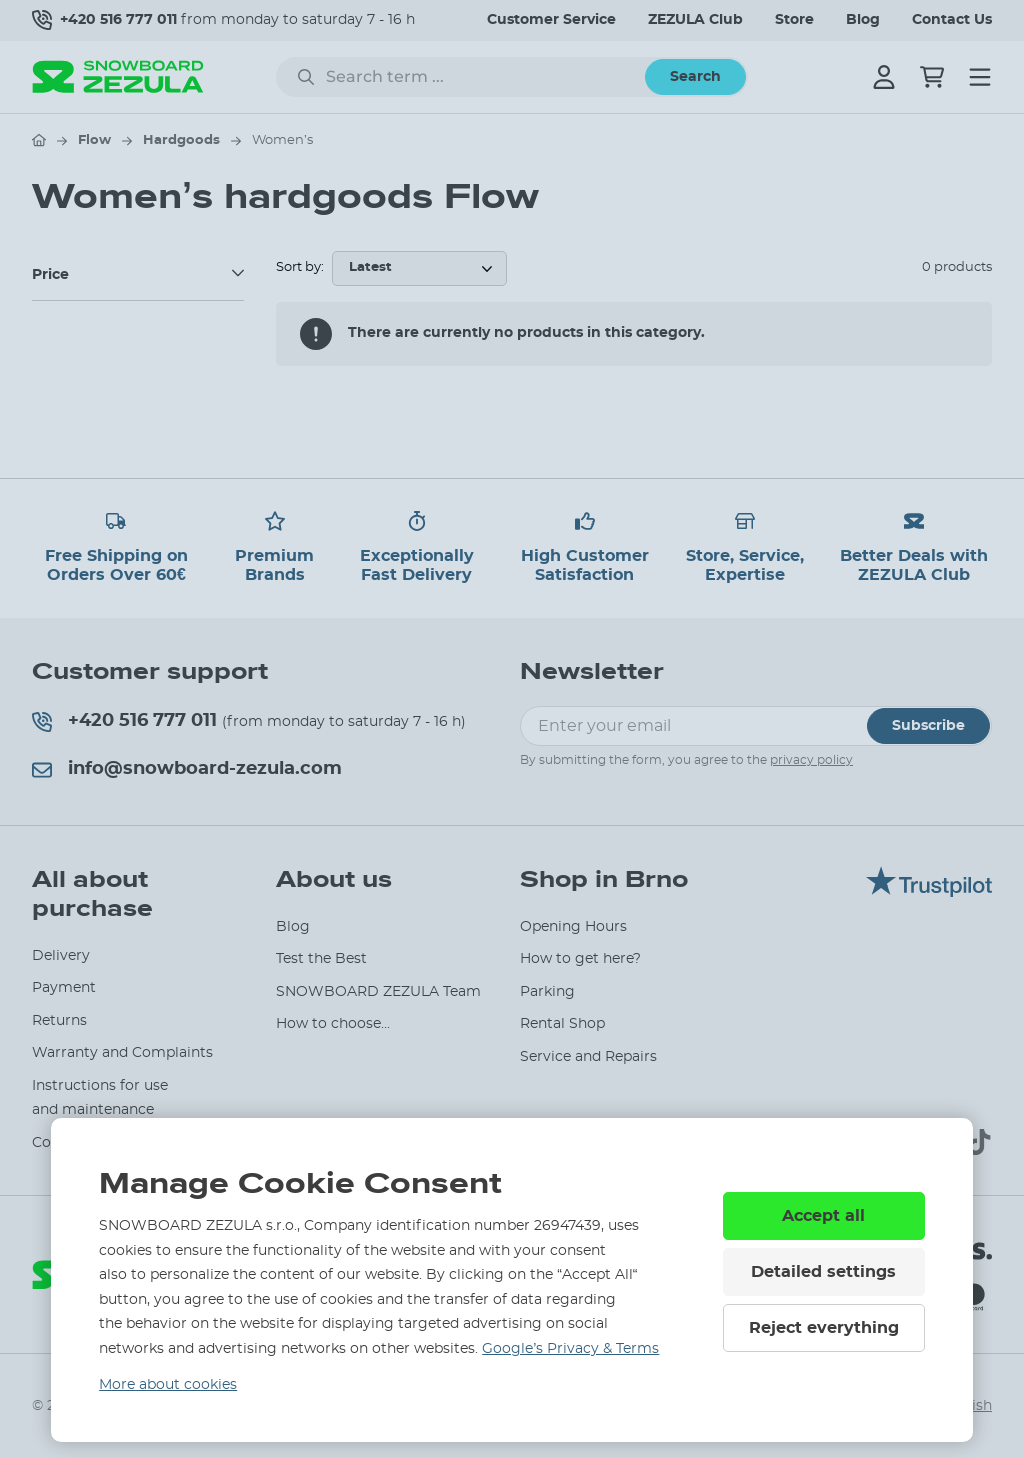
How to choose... (333, 1024)
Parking (547, 992)
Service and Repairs (588, 1057)
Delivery (61, 956)
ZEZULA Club (695, 20)
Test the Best (321, 959)
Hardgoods (181, 140)
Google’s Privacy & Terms (570, 1349)
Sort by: (300, 267)
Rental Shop (562, 1024)
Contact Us (952, 20)
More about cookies (168, 1385)
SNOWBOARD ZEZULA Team (378, 992)
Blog (863, 20)
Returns (59, 1021)
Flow (94, 140)
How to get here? (580, 959)
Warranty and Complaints (122, 1053)
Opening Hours (573, 927)
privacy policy (811, 760)
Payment (64, 988)
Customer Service (551, 20)
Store (794, 20)
